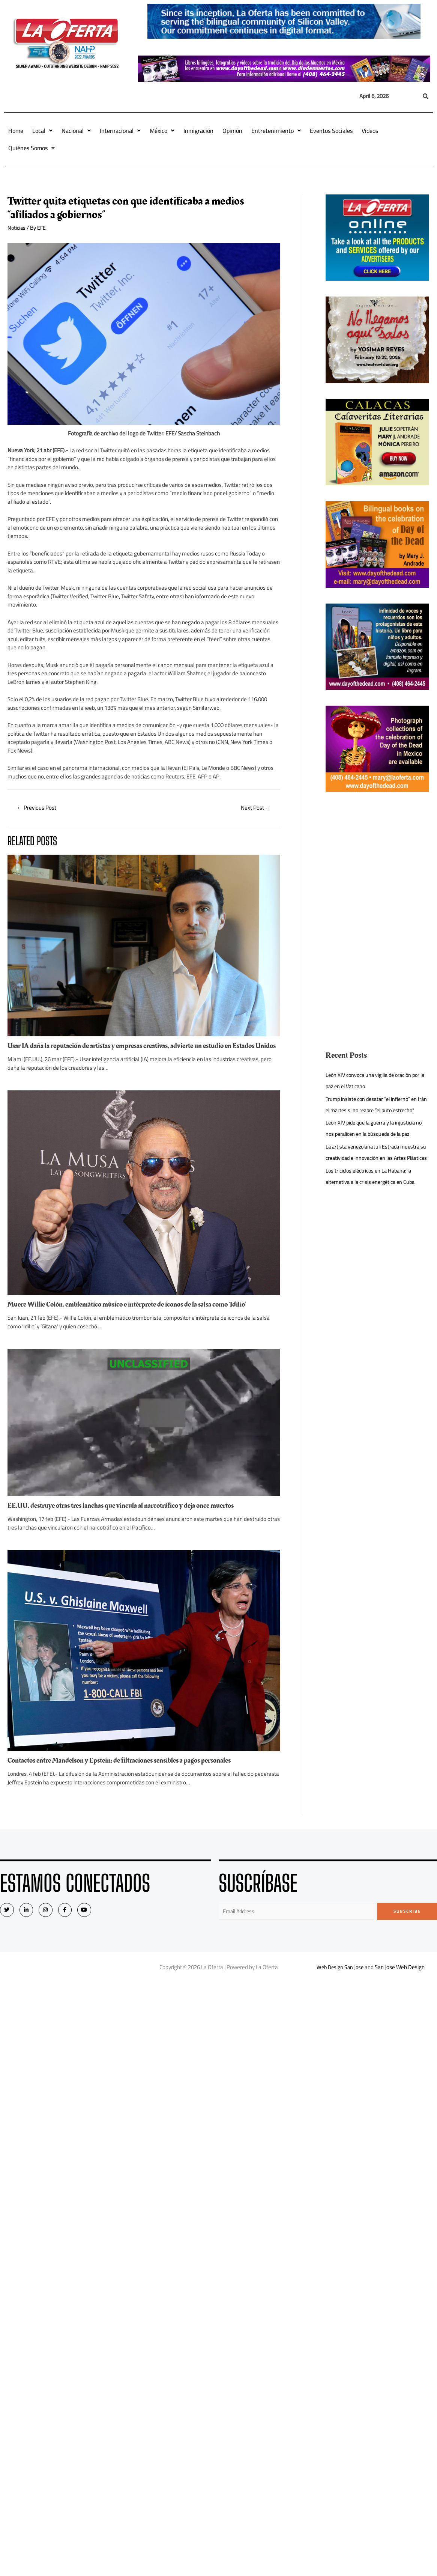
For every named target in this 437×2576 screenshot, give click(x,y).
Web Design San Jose (340, 1976)
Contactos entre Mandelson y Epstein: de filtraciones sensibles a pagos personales (128, 1768)
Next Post (254, 808)
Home (15, 130)
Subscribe (407, 1919)
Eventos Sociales (331, 130)
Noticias (17, 227)
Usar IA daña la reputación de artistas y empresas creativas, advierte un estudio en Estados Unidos (141, 1050)
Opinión (232, 130)
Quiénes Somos (31, 148)
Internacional (120, 130)
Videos (370, 130)
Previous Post (38, 808)
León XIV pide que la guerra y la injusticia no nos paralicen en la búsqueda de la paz (377, 1139)
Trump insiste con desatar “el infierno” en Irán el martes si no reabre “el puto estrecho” (374, 1110)
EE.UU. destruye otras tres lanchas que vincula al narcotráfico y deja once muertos (130, 1513)
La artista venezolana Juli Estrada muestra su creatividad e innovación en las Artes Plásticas (376, 1169)
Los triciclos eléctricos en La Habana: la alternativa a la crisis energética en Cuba (373, 1199)
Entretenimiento (276, 130)
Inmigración (198, 130)
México (162, 130)
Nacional (76, 130)
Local (42, 130)
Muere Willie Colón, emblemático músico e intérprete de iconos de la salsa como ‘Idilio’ (136, 1312)
